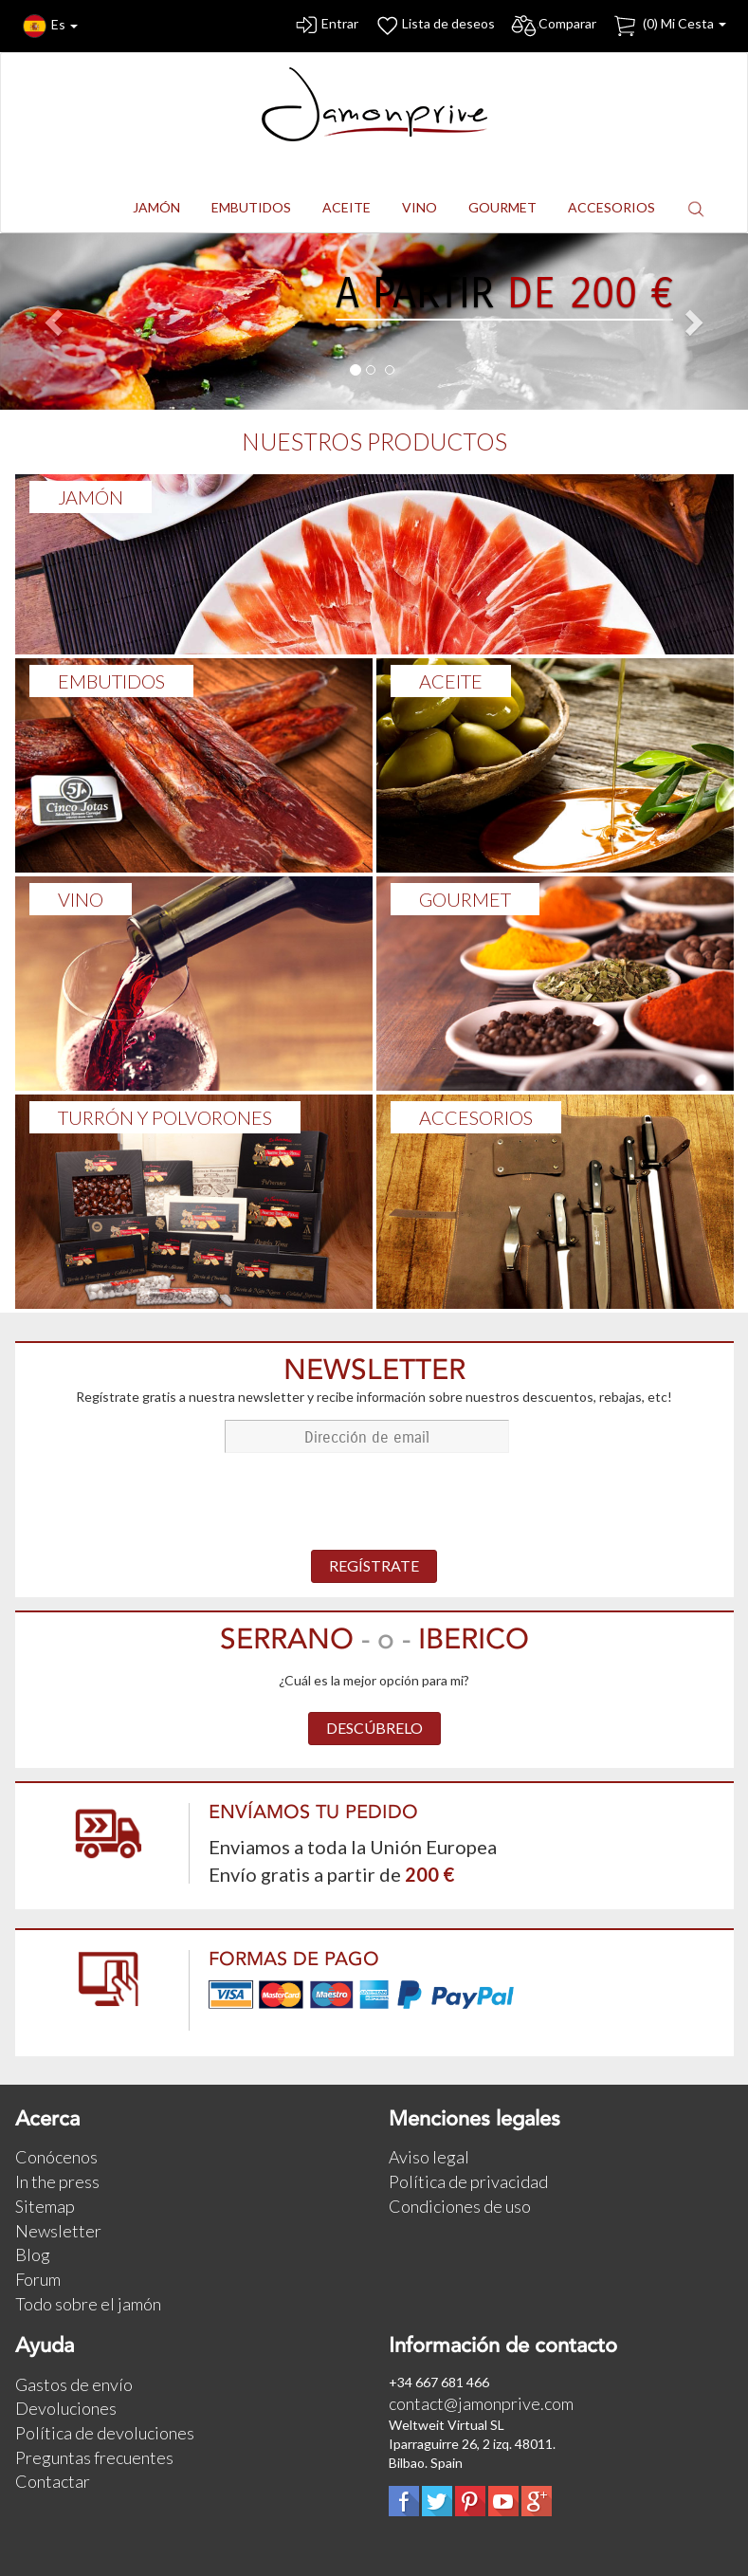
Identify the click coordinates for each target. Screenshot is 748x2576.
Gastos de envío (74, 2384)
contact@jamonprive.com (481, 2403)
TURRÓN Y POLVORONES (165, 1117)
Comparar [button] (553, 26)
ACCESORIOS (476, 1117)
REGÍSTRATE (374, 1565)
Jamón (90, 497)
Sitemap (45, 2206)
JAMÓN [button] (156, 207)
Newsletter (58, 2230)
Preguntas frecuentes (94, 2457)
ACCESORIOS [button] (611, 207)
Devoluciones (66, 2408)
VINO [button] (419, 207)
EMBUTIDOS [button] (251, 207)
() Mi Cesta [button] (668, 26)
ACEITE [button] (346, 207)
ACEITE (451, 681)
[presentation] (374, 1503)
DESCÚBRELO (374, 1728)
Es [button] (50, 26)
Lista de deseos (434, 26)
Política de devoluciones (104, 2432)
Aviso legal (429, 2156)
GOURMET (465, 899)
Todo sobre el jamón (88, 2303)
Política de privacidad (468, 2181)
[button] (696, 208)
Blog (32, 2254)
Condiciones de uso (460, 2206)
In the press (57, 2181)
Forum (38, 2279)
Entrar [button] (325, 26)
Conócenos (56, 2156)
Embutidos (111, 681)
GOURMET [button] (502, 207)
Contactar (52, 2481)
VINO (80, 899)
